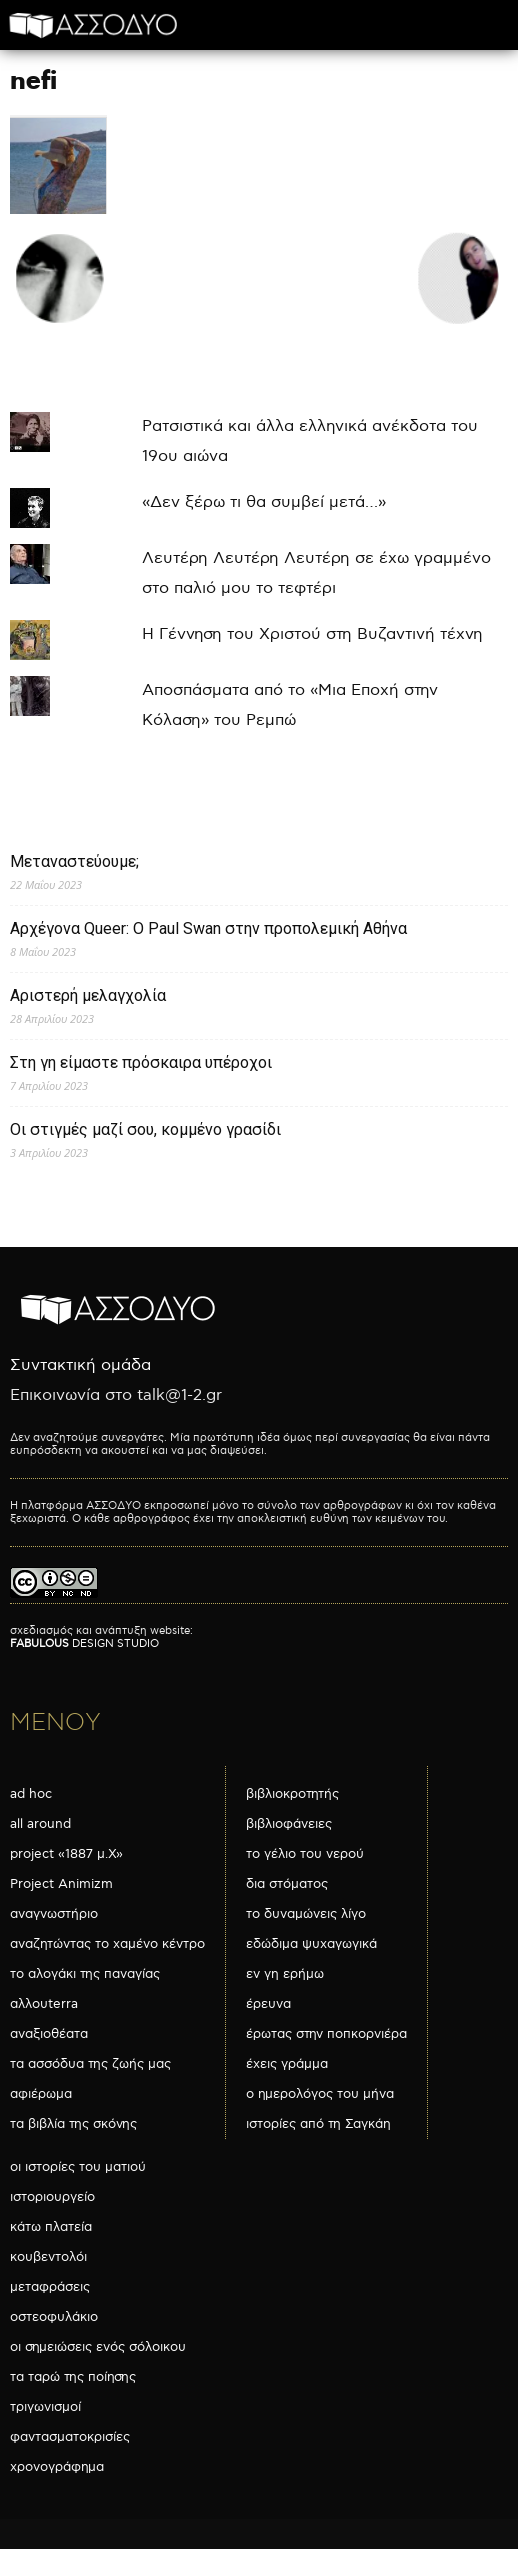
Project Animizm (61, 1884)
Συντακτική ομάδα (80, 1365)
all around (40, 1824)
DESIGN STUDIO (84, 1643)
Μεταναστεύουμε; (74, 861)
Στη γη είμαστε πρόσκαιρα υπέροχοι (141, 1062)
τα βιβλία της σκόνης (73, 2124)
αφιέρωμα (41, 2094)
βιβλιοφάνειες (289, 1824)
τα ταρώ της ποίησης (73, 2377)
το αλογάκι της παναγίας (85, 1974)
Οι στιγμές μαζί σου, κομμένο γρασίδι (145, 1129)
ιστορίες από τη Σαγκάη (318, 2124)
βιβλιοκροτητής (292, 1794)
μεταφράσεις (50, 2287)
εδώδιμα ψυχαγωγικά (311, 1944)
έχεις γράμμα (287, 2064)
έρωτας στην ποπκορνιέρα (326, 2034)
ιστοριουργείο (52, 2197)
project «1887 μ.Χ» (66, 1854)
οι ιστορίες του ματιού (78, 2167)
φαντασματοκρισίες (70, 2437)
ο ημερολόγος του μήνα (320, 2094)
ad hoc (31, 1794)
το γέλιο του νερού (305, 1854)
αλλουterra (44, 2004)
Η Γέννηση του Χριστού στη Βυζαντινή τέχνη (312, 634)
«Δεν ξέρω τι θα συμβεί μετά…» (264, 502)
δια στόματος (287, 1884)
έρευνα (268, 2004)
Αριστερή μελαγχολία (88, 995)
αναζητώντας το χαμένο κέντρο (107, 1944)
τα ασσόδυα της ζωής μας (90, 2064)
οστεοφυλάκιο (54, 2317)
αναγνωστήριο (54, 1914)
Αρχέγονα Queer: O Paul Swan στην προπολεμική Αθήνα (208, 928)
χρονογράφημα (57, 2467)
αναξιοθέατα (49, 2034)
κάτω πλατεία (51, 2227)
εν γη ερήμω (285, 1974)
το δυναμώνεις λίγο (306, 1914)
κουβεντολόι (48, 2257)
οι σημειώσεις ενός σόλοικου (98, 2347)
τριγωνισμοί (45, 2407)
